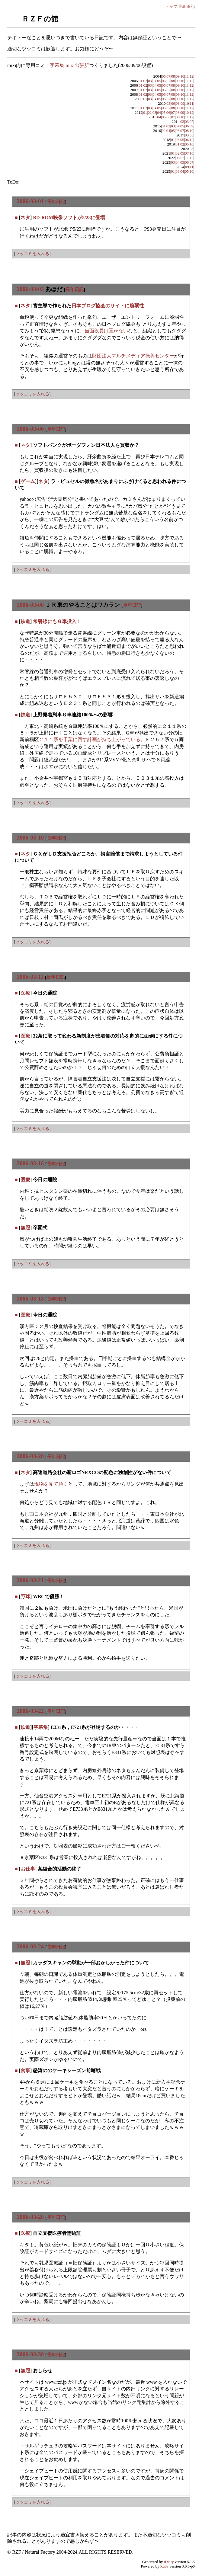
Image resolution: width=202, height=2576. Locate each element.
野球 (25, 1596)
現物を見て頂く (51, 1483)
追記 (191, 6)
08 (173, 76)
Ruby (164, 2566)
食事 (25, 2070)
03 (150, 81)
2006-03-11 (30, 977)
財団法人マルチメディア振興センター (133, 355)
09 (178, 76)
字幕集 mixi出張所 (69, 65)
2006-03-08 (30, 605)
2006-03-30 (30, 2354)
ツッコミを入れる (32, 253)
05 (159, 81)
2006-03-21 (30, 1580)
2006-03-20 (30, 1456)
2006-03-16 (30, 1163)
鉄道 (25, 621)
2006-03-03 (30, 289)
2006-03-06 (30, 429)
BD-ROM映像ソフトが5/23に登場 (69, 217)
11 (187, 76)
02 (145, 81)
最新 (182, 6)
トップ (171, 6)
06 (164, 76)
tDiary (169, 2562)
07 (168, 76)
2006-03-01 (30, 201)
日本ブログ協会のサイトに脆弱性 (108, 305)
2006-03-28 (30, 2217)
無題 (25, 1227)
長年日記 (56, 201)
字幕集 (41, 1727)
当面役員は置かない (106, 330)
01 (141, 81)
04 (154, 81)
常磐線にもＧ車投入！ (57, 621)
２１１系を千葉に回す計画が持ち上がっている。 (92, 739)
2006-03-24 (30, 1946)
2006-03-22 (30, 1711)
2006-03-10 (30, 837)
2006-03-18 (30, 1298)
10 (182, 76)
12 (192, 76)
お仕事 (28, 1868)
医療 (25, 993)
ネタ (25, 217)
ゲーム (28, 481)
